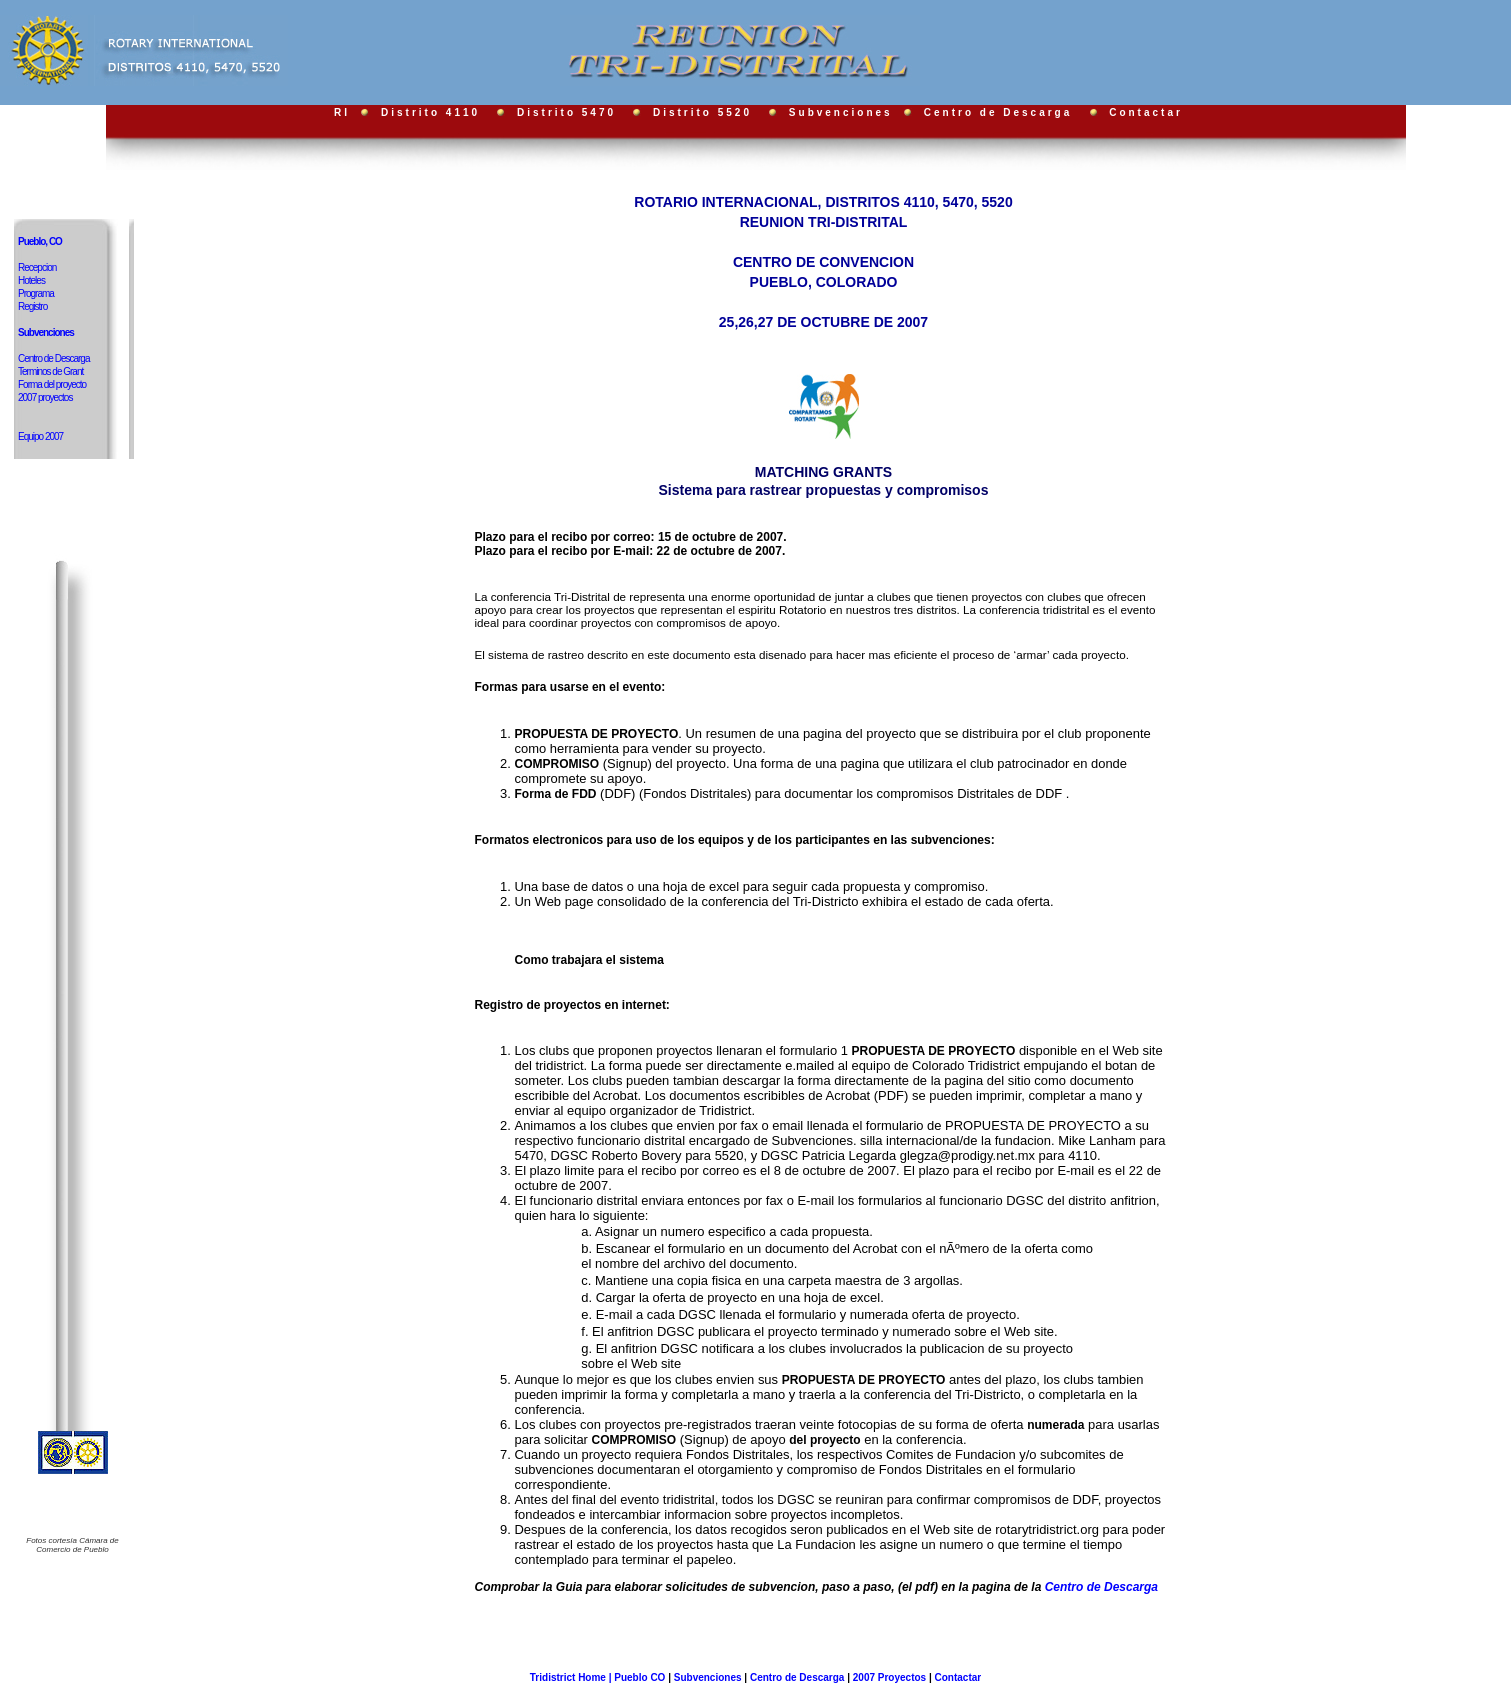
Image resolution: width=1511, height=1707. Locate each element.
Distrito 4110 (430, 112)
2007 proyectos (45, 397)
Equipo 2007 (40, 436)
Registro (32, 306)
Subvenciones (844, 112)
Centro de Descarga (1001, 112)
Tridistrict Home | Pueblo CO (599, 1677)
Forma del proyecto (52, 384)
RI (342, 112)
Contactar (1146, 112)
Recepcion (37, 267)
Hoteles (31, 280)
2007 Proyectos (889, 1677)
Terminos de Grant (50, 371)
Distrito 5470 (566, 112)
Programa (36, 293)
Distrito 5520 (702, 112)
